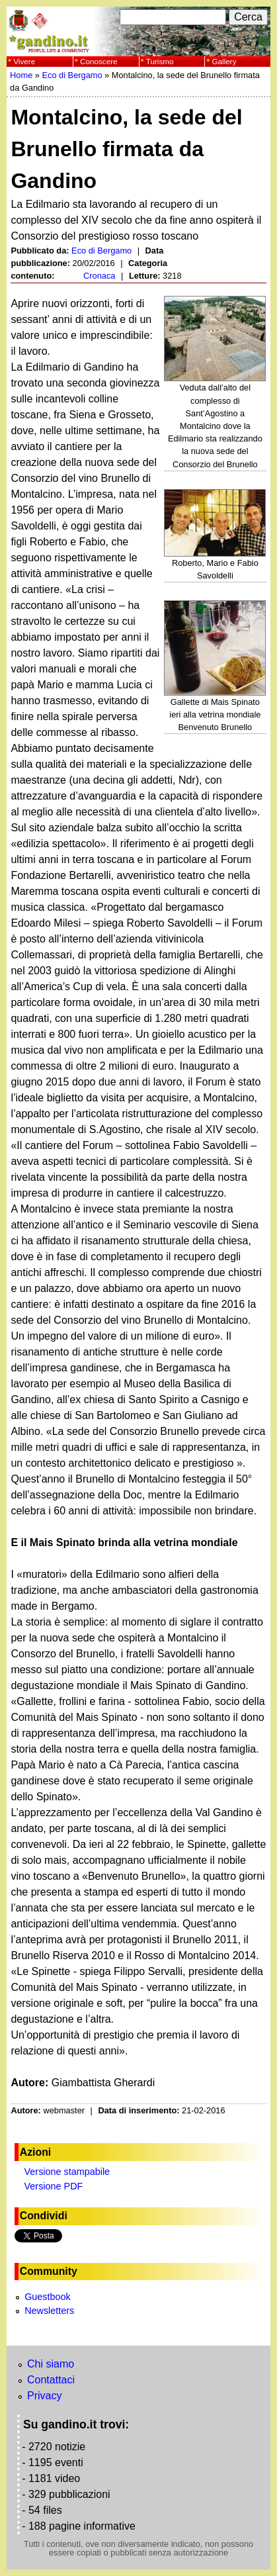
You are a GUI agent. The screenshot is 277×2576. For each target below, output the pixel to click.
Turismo (160, 61)
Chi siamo (50, 2363)
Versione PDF (53, 2186)
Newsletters (49, 2310)
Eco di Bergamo (72, 75)
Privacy (44, 2395)
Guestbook (47, 2296)
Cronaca (99, 276)
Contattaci (51, 2379)
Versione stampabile (67, 2171)
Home (21, 75)
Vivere (24, 61)
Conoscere (99, 61)
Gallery (224, 61)
